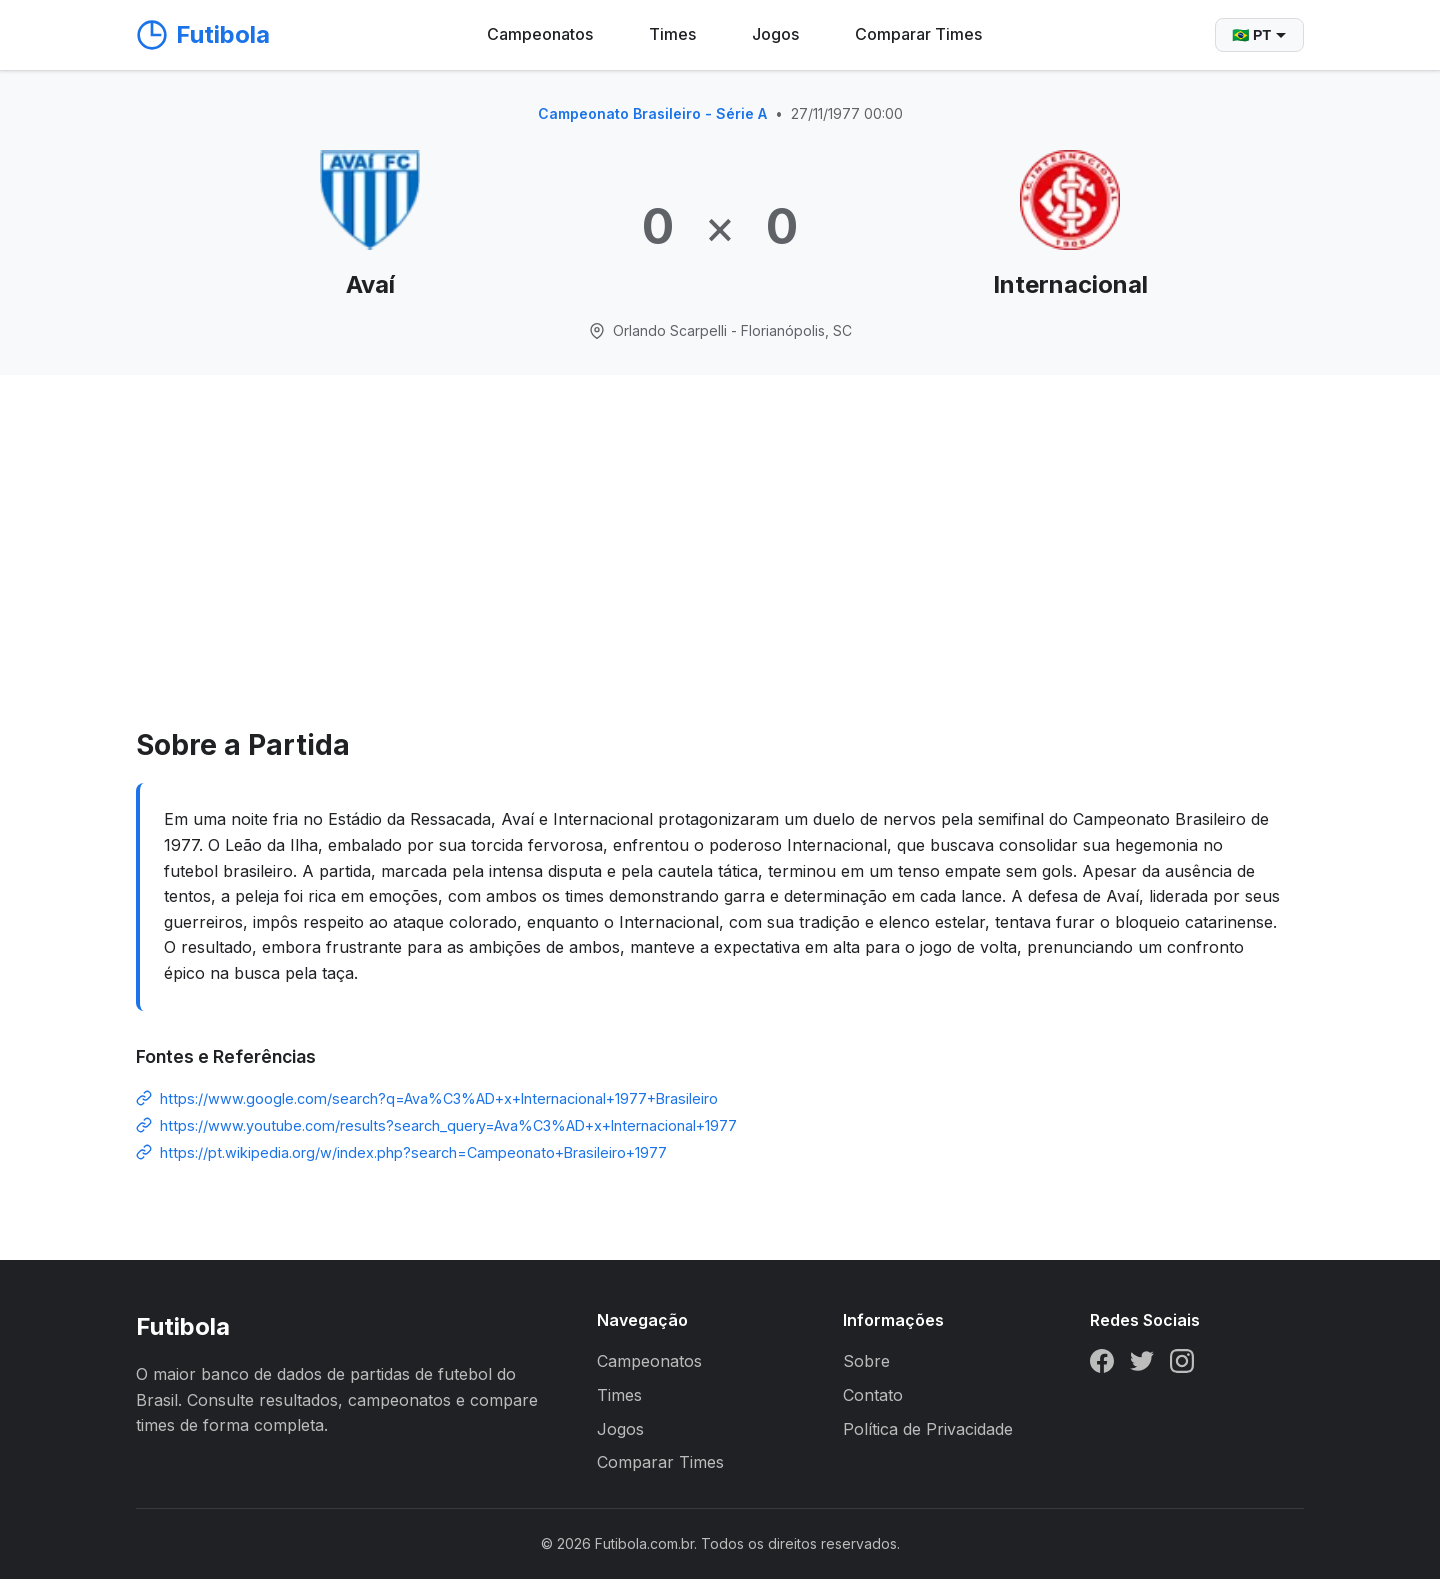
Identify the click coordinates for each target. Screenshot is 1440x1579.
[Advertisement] (720, 573)
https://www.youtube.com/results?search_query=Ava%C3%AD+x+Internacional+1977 (448, 1125)
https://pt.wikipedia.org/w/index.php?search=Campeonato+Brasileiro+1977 (413, 1152)
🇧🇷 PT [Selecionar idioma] (1259, 35)
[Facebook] (1102, 1365)
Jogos (775, 34)
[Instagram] (1182, 1365)
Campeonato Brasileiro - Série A (652, 113)
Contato (873, 1395)
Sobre (866, 1361)
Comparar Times (918, 34)
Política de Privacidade (928, 1429)
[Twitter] (1142, 1365)
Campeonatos (540, 34)
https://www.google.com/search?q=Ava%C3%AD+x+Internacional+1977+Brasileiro (439, 1098)
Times (672, 34)
